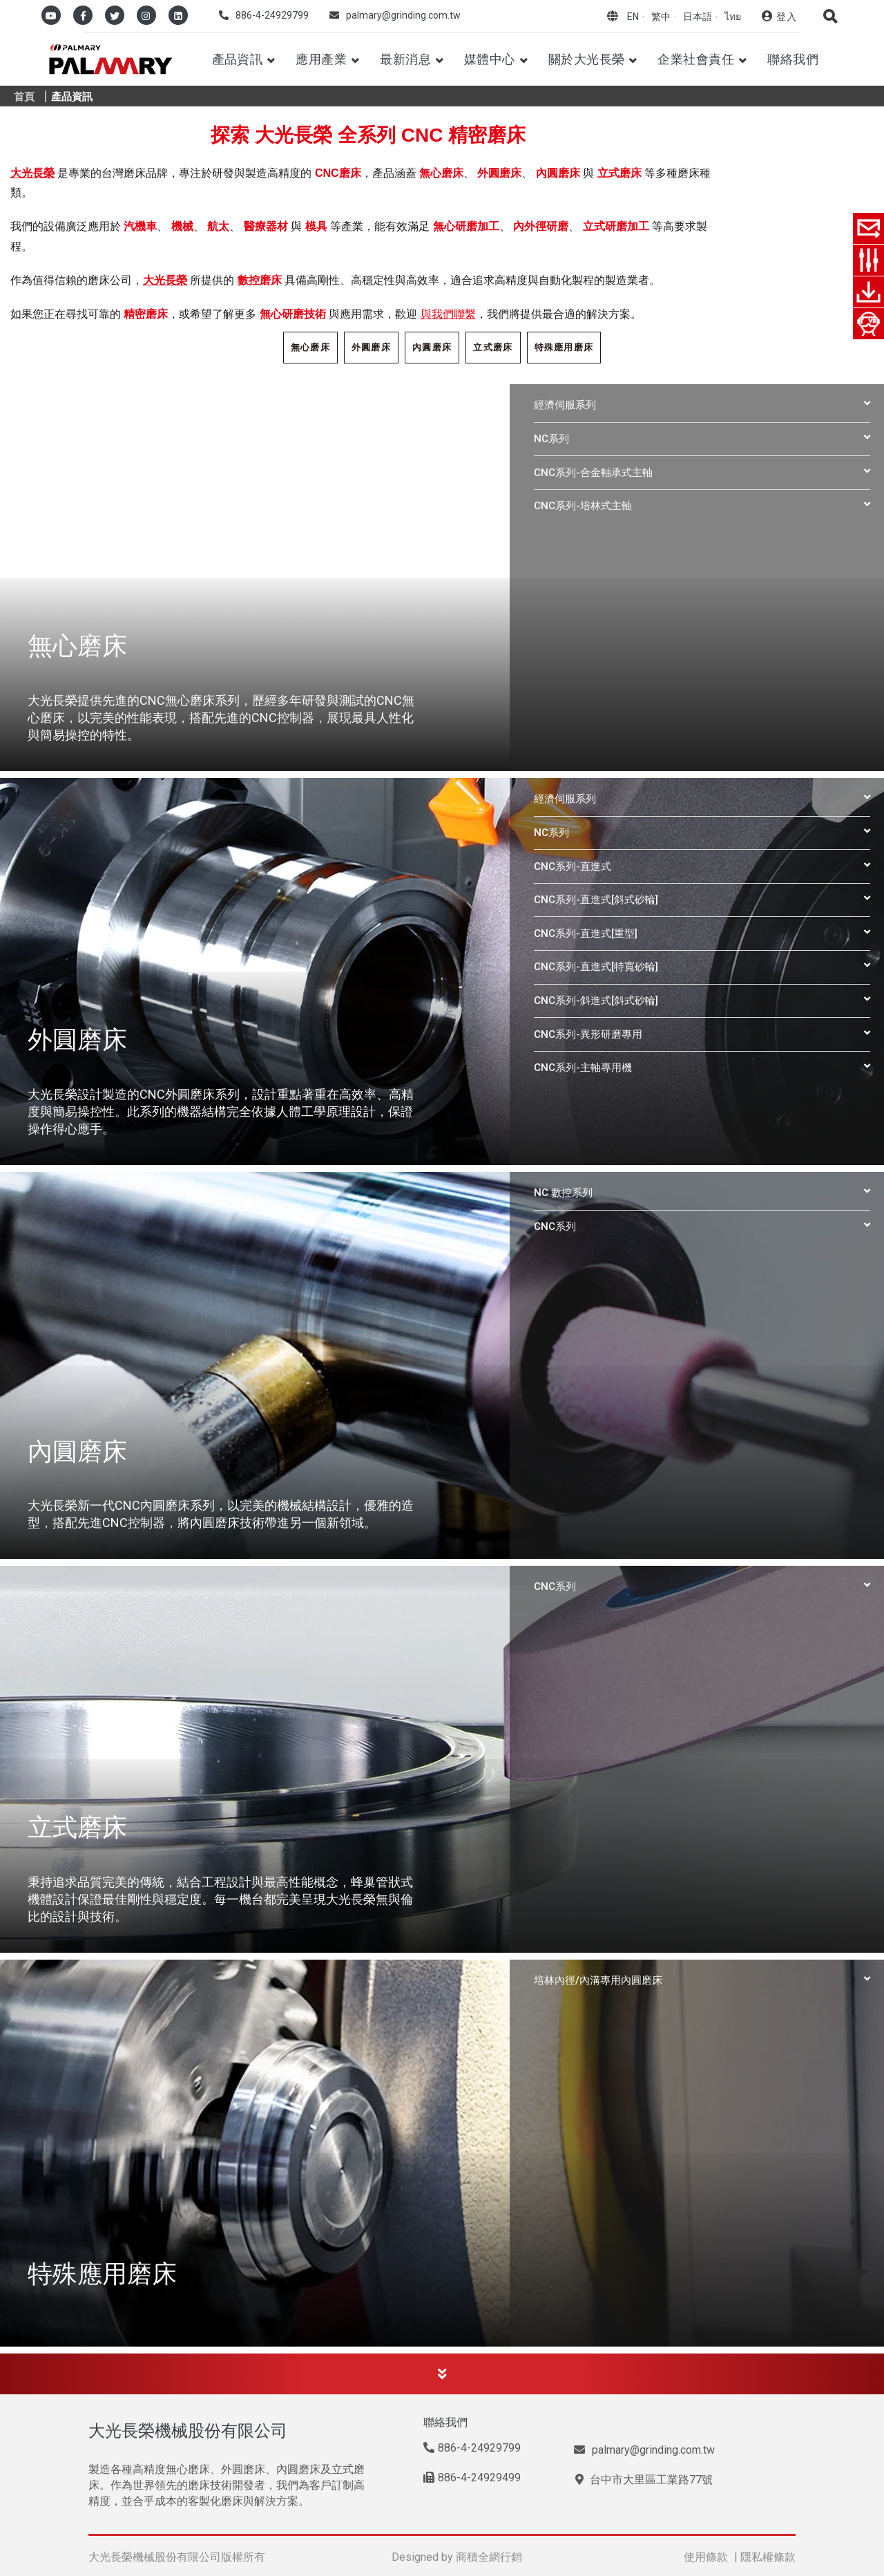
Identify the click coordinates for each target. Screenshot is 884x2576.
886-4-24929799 (272, 15)
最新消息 (405, 59)
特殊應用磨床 (564, 347)
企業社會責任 (695, 59)
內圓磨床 (432, 347)
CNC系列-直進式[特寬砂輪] (596, 966)
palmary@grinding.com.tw (403, 15)
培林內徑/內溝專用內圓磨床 (598, 1980)
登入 (786, 16)
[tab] (702, 405)
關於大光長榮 (586, 59)
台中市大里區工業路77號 (644, 2479)
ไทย (732, 16)
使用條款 (706, 2557)
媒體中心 (489, 59)
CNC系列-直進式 (572, 866)
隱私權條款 (768, 2557)
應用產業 (321, 59)
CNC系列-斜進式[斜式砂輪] (596, 1000)
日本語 (697, 16)
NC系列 (551, 439)
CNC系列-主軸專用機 (583, 1067)
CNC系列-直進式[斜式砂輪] (596, 899)
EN (633, 16)
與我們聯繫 (448, 314)
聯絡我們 (792, 59)
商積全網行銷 (489, 2557)
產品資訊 (237, 59)
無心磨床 (310, 347)
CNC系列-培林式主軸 (583, 506)
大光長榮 (32, 173)
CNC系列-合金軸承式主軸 (593, 472)
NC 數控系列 (563, 1192)
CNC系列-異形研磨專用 (588, 1034)
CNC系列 (555, 1226)
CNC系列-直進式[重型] (585, 933)
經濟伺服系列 (565, 405)
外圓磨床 (371, 347)
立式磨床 (492, 347)
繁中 (661, 16)
